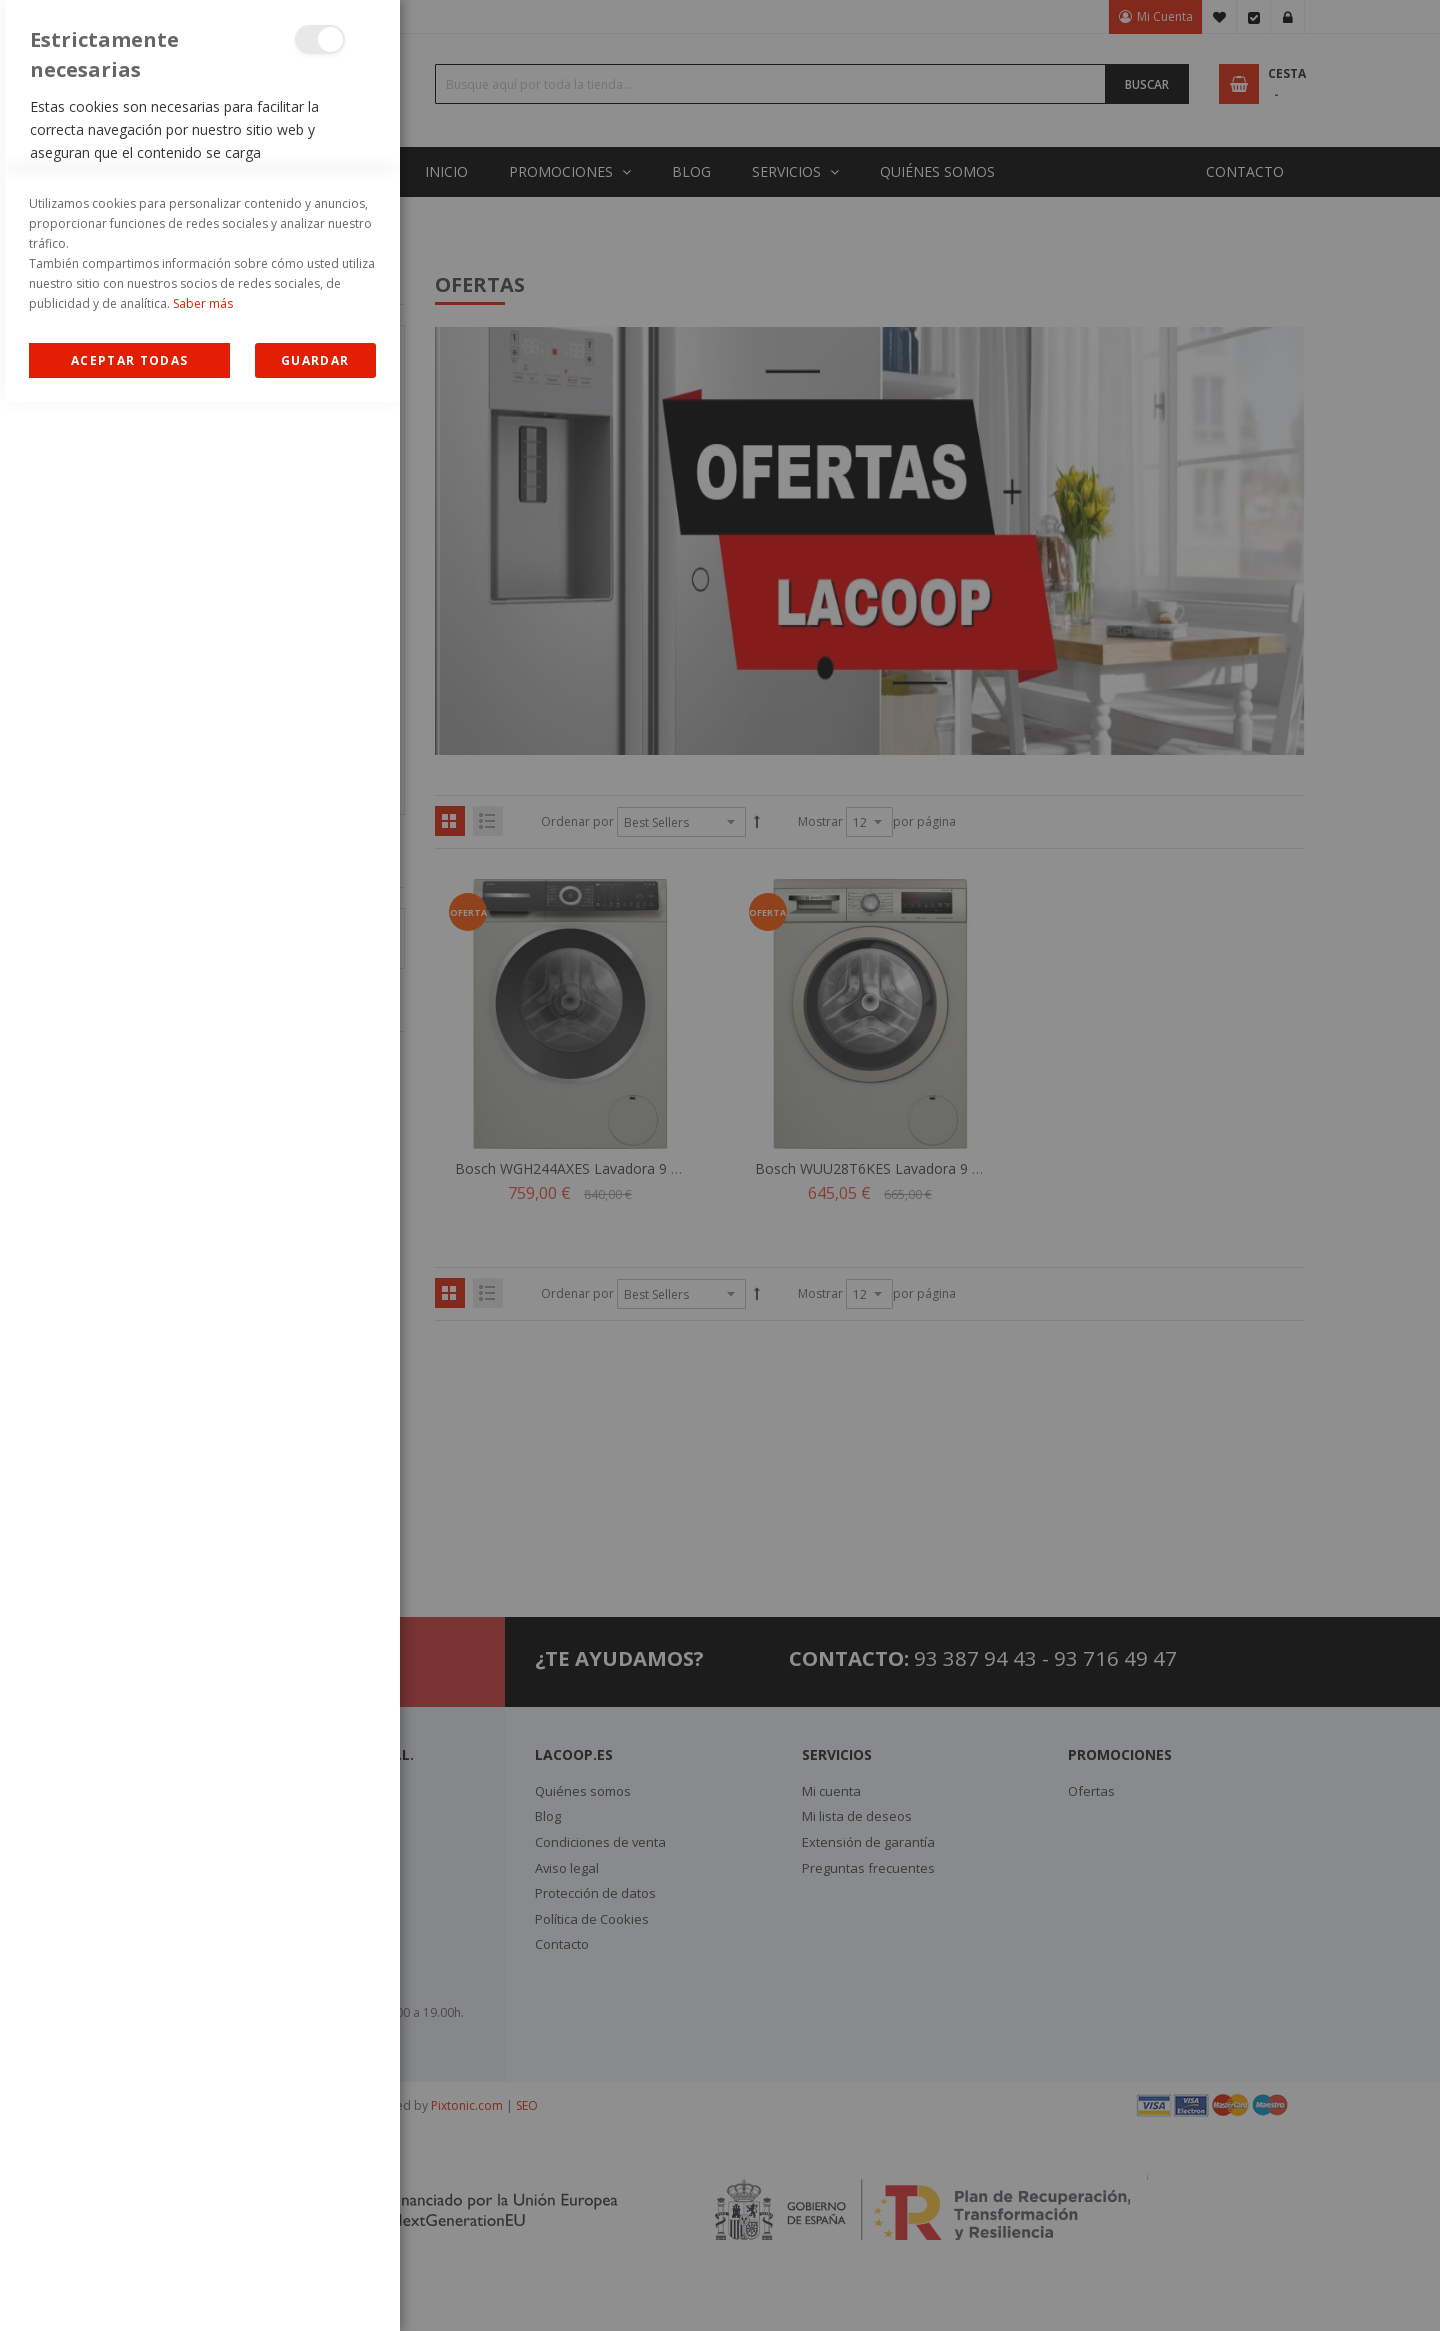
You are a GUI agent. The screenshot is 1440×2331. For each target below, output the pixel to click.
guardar (315, 2289)
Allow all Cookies (129, 2289)
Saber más (203, 2232)
